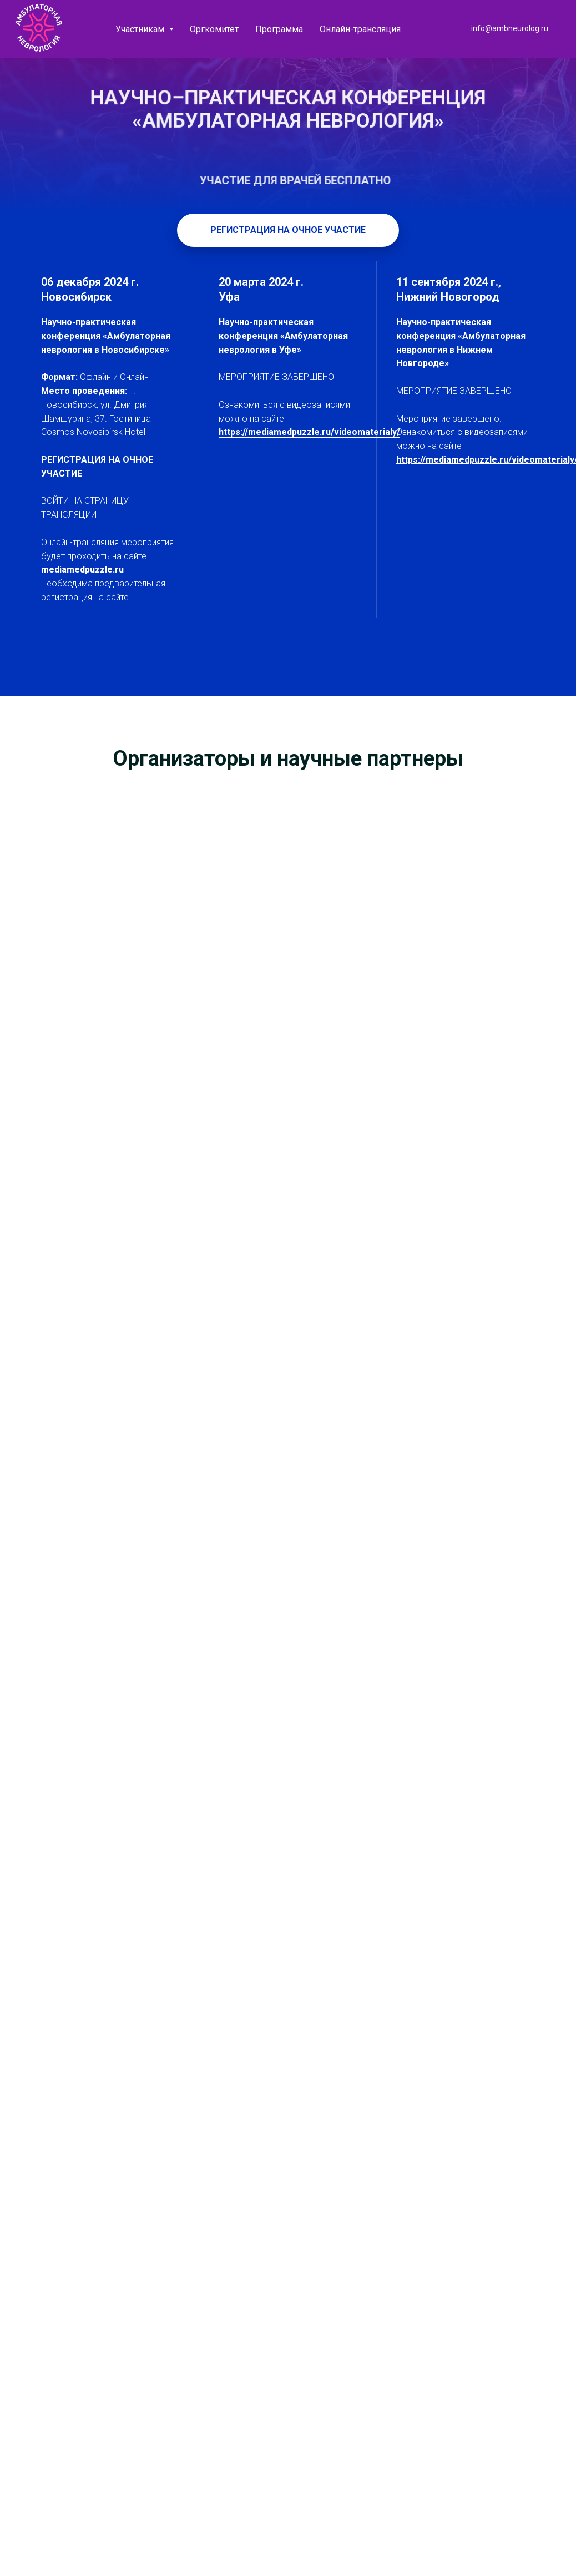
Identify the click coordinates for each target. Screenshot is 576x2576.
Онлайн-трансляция (360, 29)
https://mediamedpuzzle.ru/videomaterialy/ (309, 432)
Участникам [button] (140, 29)
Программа (279, 29)
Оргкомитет (214, 29)
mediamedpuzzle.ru (82, 569)
